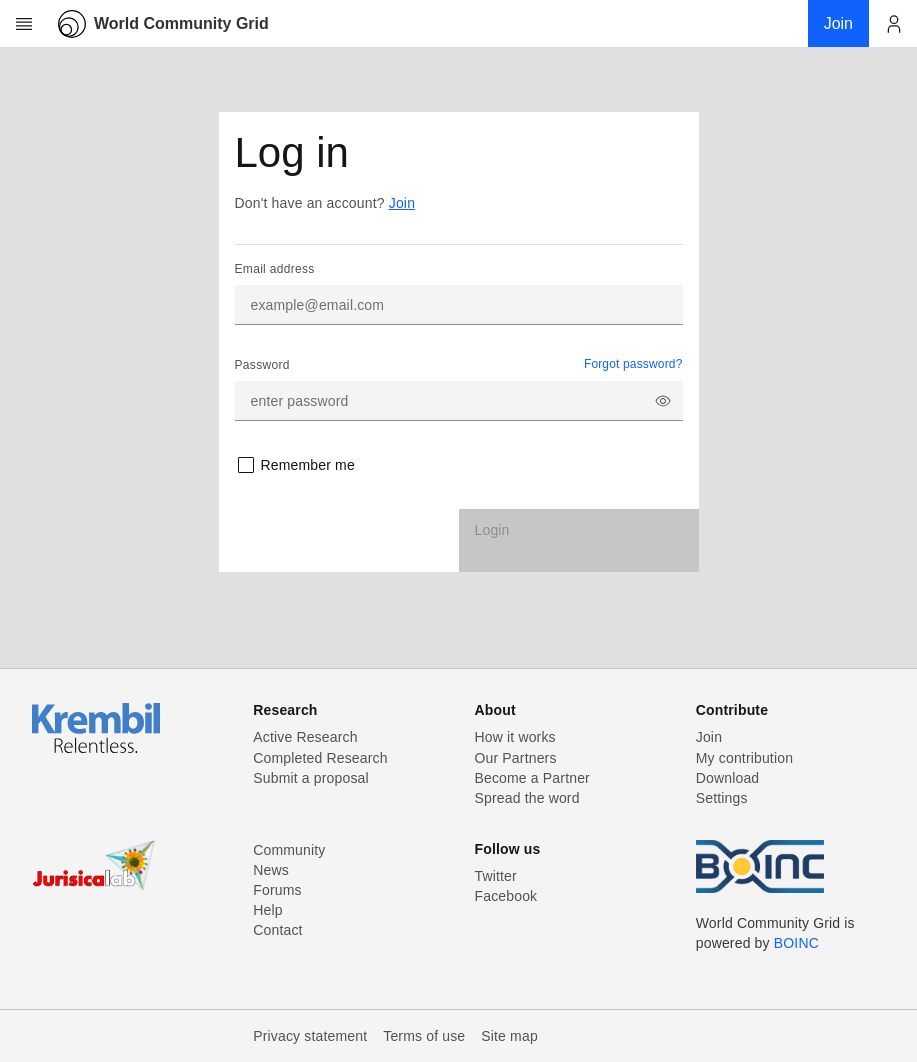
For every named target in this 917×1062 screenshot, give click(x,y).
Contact (277, 930)
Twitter (496, 876)
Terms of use (424, 1036)
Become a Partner (532, 778)
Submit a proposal (311, 778)
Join (402, 203)
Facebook (506, 896)
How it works (515, 737)
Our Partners (516, 758)
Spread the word (527, 798)
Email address (275, 269)
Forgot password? (633, 364)
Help (267, 910)
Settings (722, 798)
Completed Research (320, 758)
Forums (277, 890)
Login (492, 530)
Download (728, 778)
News (271, 870)
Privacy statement (310, 1036)
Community (289, 850)
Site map (509, 1036)
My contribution (744, 758)
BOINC (796, 943)
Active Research (305, 737)
